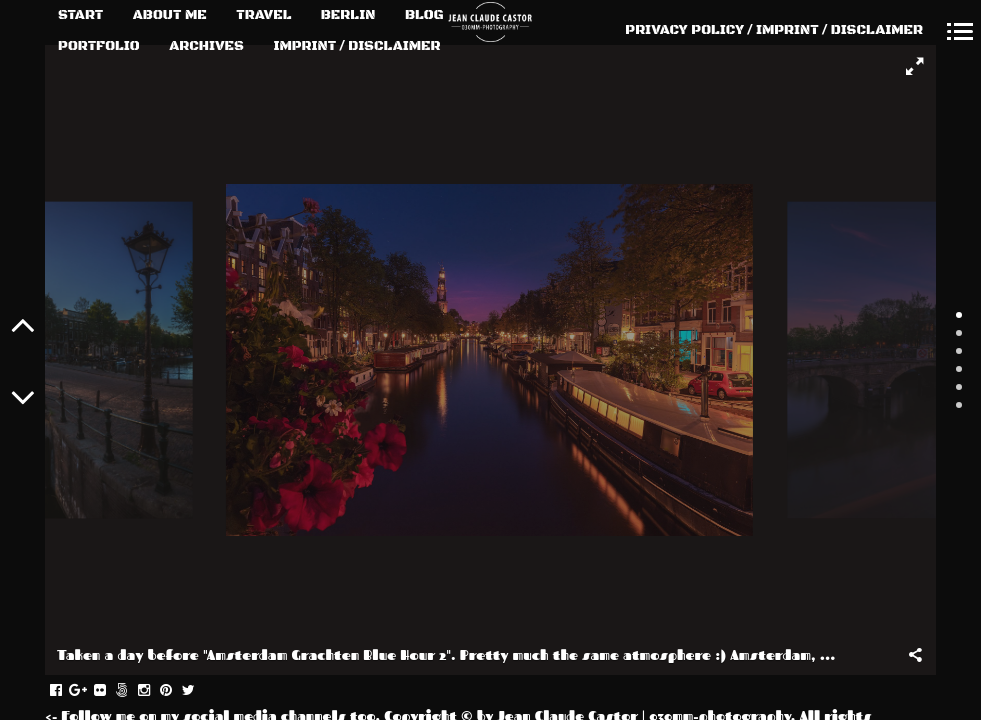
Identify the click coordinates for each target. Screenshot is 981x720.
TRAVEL (263, 15)
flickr (110, 691)
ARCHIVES (206, 46)
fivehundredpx (132, 691)
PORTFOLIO (99, 46)
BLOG (424, 15)
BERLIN (348, 15)
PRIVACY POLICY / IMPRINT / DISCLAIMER (774, 30)
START (80, 15)
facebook (66, 691)
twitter (198, 691)
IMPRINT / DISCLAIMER (356, 46)
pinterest (176, 691)
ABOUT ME (170, 15)
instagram (154, 691)
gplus (88, 691)
